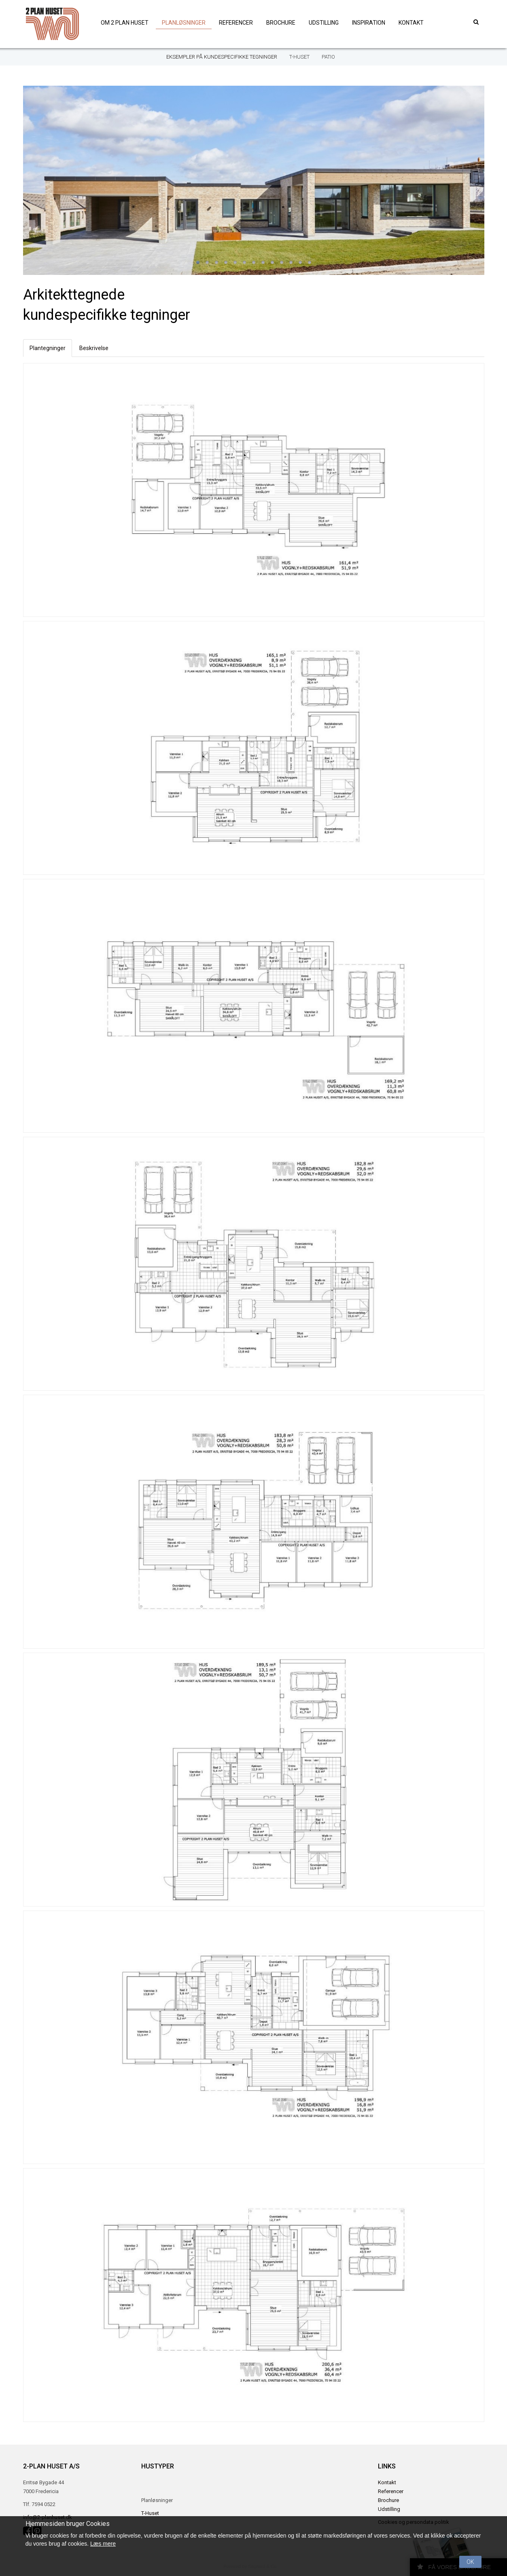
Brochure (280, 22)
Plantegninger (48, 348)
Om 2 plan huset (124, 22)
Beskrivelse (93, 348)
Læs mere (103, 2543)
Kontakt (411, 22)
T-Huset (299, 57)
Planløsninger (184, 22)
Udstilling (324, 22)
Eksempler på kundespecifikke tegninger (221, 57)
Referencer (236, 22)
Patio (328, 57)
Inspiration (368, 22)
